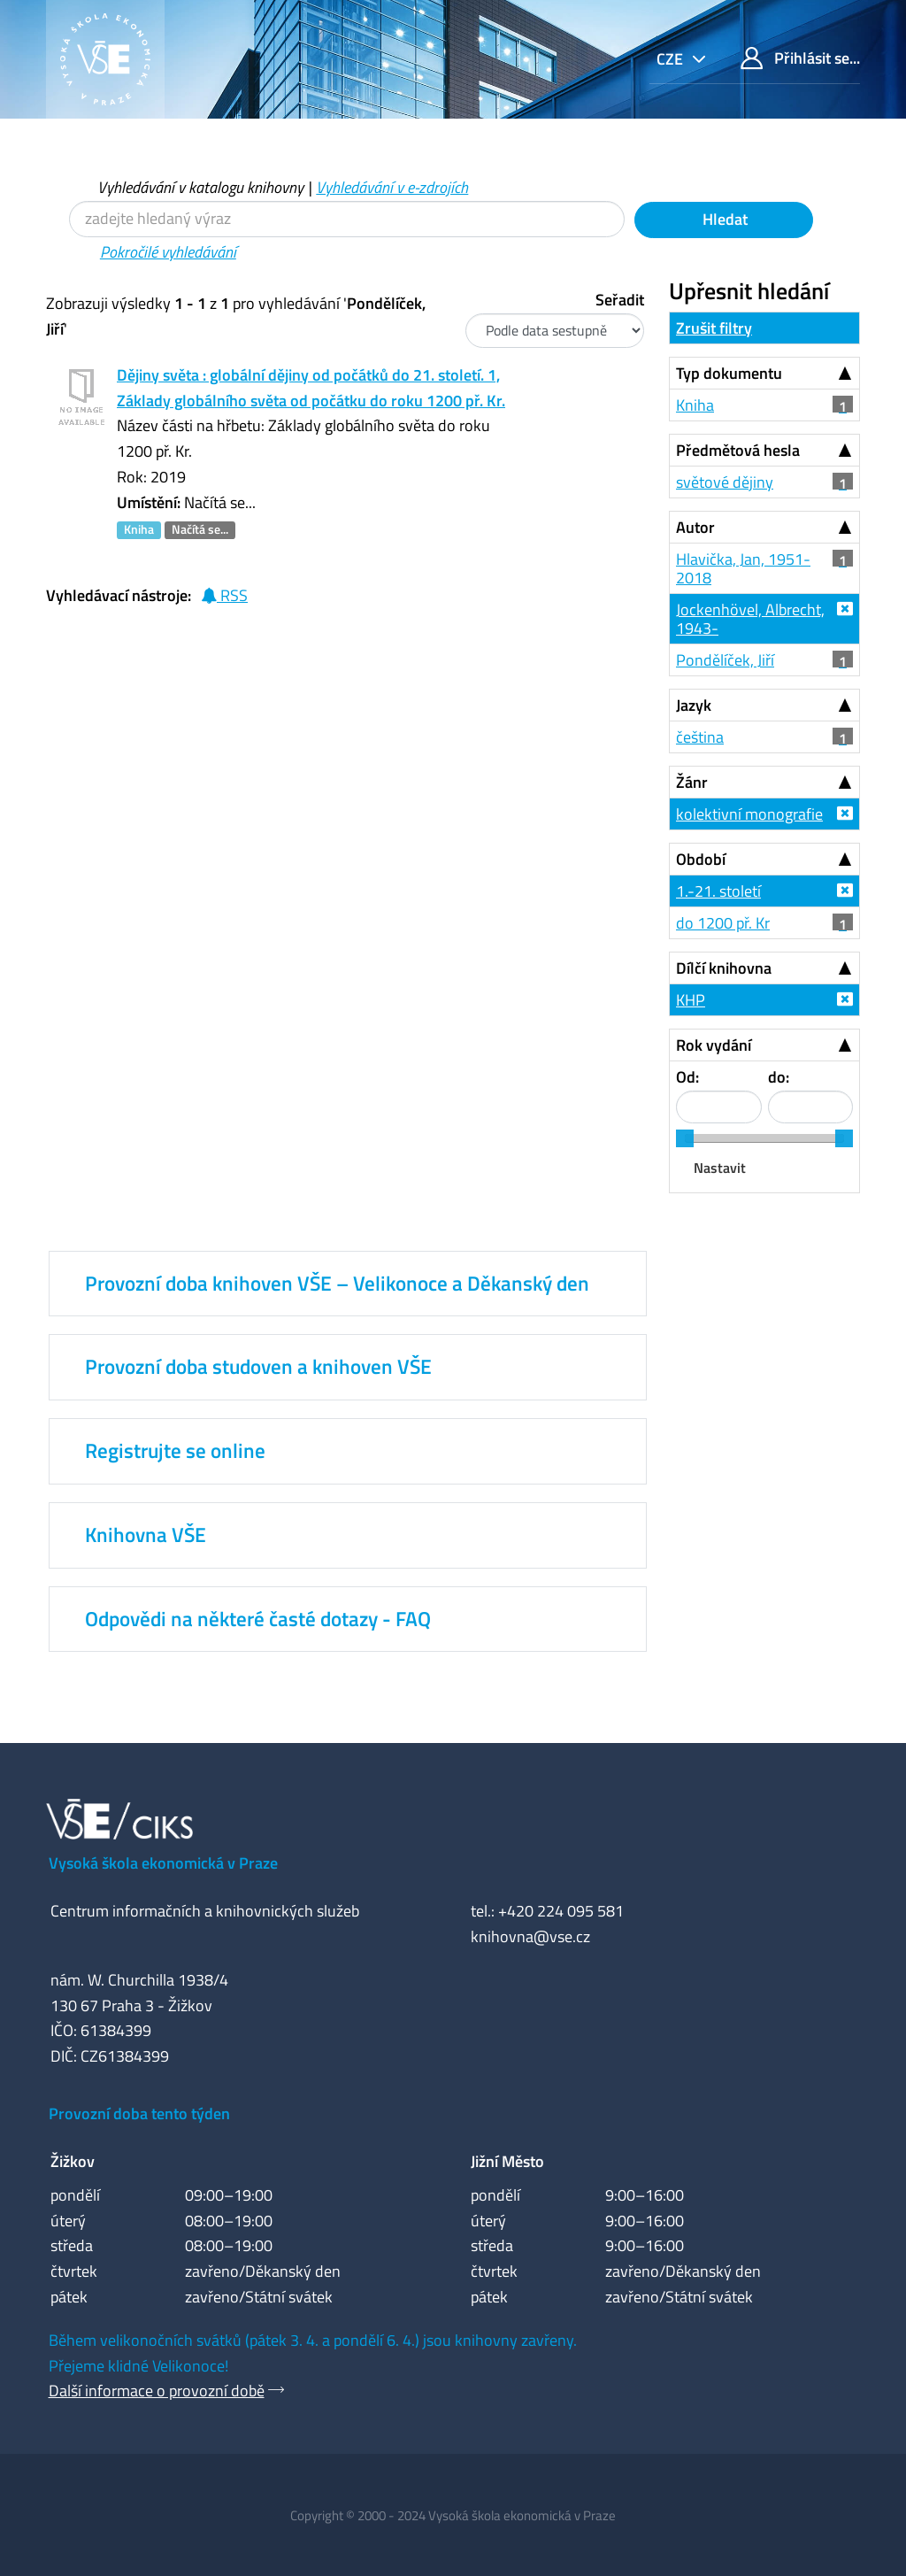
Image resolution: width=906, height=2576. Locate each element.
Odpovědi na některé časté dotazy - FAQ (258, 1619)
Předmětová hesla (738, 450)
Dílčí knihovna (724, 968)
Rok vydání (713, 1045)
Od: (687, 1077)
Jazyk (693, 705)
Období (701, 859)
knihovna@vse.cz (530, 1936)
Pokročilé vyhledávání (168, 252)
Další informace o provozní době (157, 2390)
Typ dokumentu (729, 373)
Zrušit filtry (714, 328)
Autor (695, 527)
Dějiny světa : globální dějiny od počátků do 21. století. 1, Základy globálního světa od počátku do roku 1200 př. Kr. (311, 388)
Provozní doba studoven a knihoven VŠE (258, 1367)
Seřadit (619, 300)
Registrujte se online (175, 1451)
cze (671, 59)
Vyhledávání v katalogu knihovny (200, 187)
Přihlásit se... (800, 58)
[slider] (685, 1138)
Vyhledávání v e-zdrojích (392, 187)
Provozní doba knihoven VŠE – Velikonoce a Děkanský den (337, 1284)
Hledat (723, 219)
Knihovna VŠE (145, 1535)
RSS (224, 595)
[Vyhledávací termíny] (347, 219)
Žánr (692, 782)
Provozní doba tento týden (139, 2113)
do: (778, 1077)
